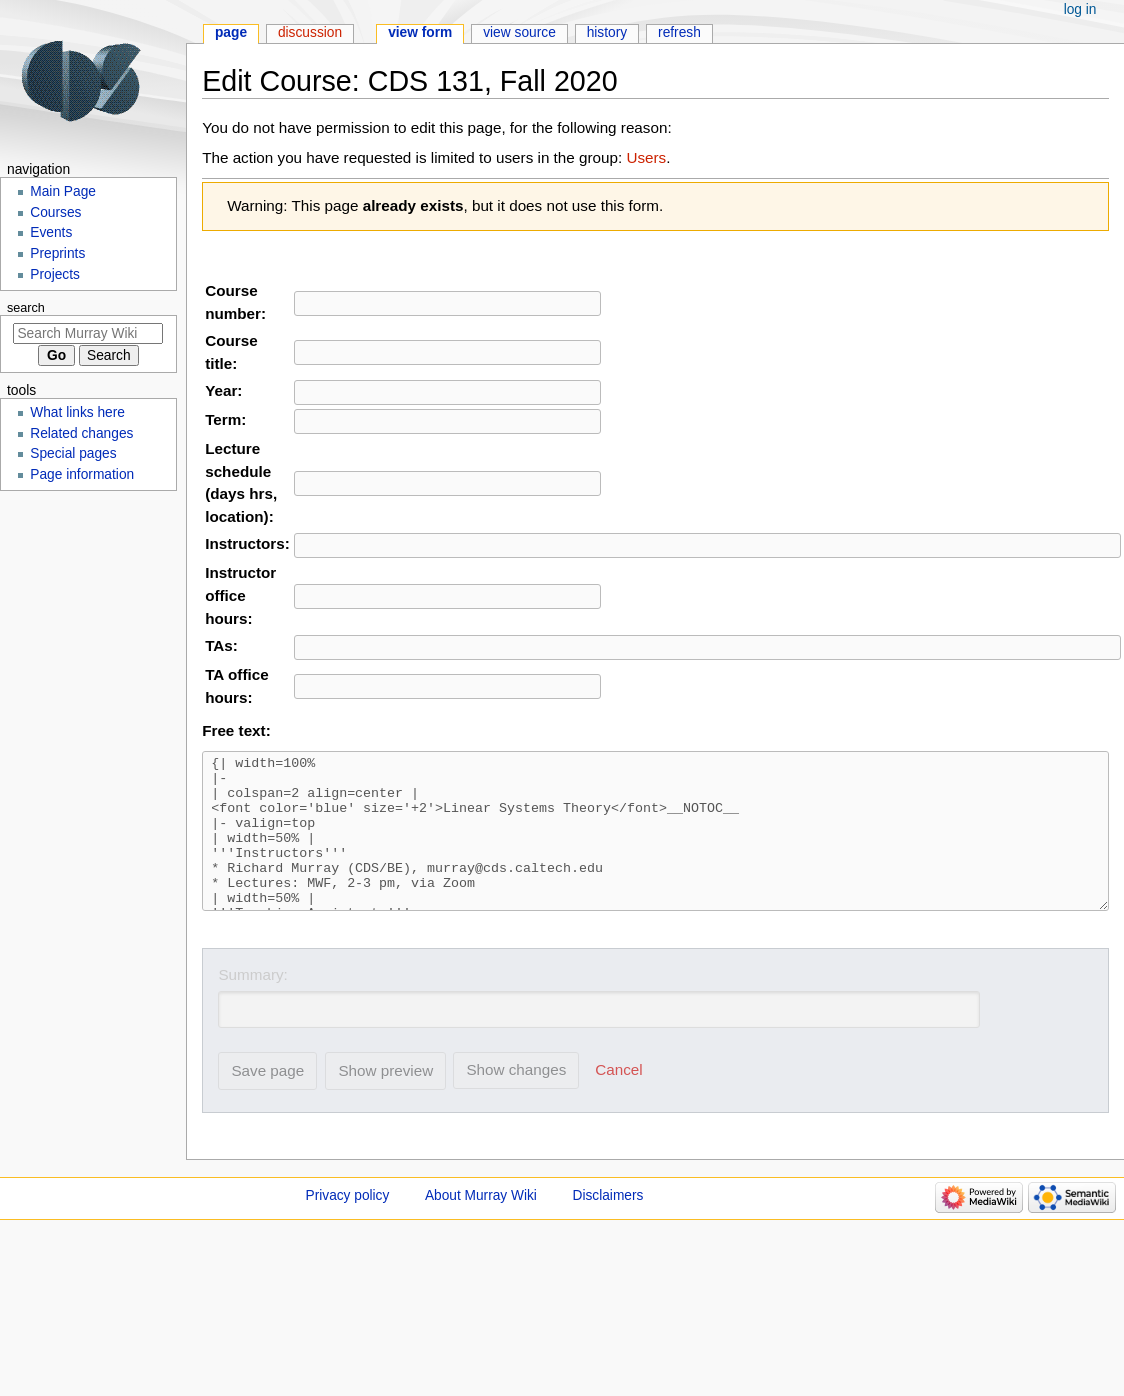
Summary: (252, 1004)
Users (646, 157)
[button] (619, 1100)
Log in (1080, 9)
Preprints (57, 253)
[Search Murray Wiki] (88, 333)
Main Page (63, 191)
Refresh (679, 32)
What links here (77, 412)
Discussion (310, 32)
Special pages (73, 453)
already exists (413, 205)
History (607, 32)
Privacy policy (348, 1225)
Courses (55, 212)
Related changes (81, 433)
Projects (55, 274)
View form (420, 32)
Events (51, 232)
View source (519, 32)
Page (231, 32)
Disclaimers (608, 1225)
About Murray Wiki (481, 1225)
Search (26, 308)
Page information (82, 474)
